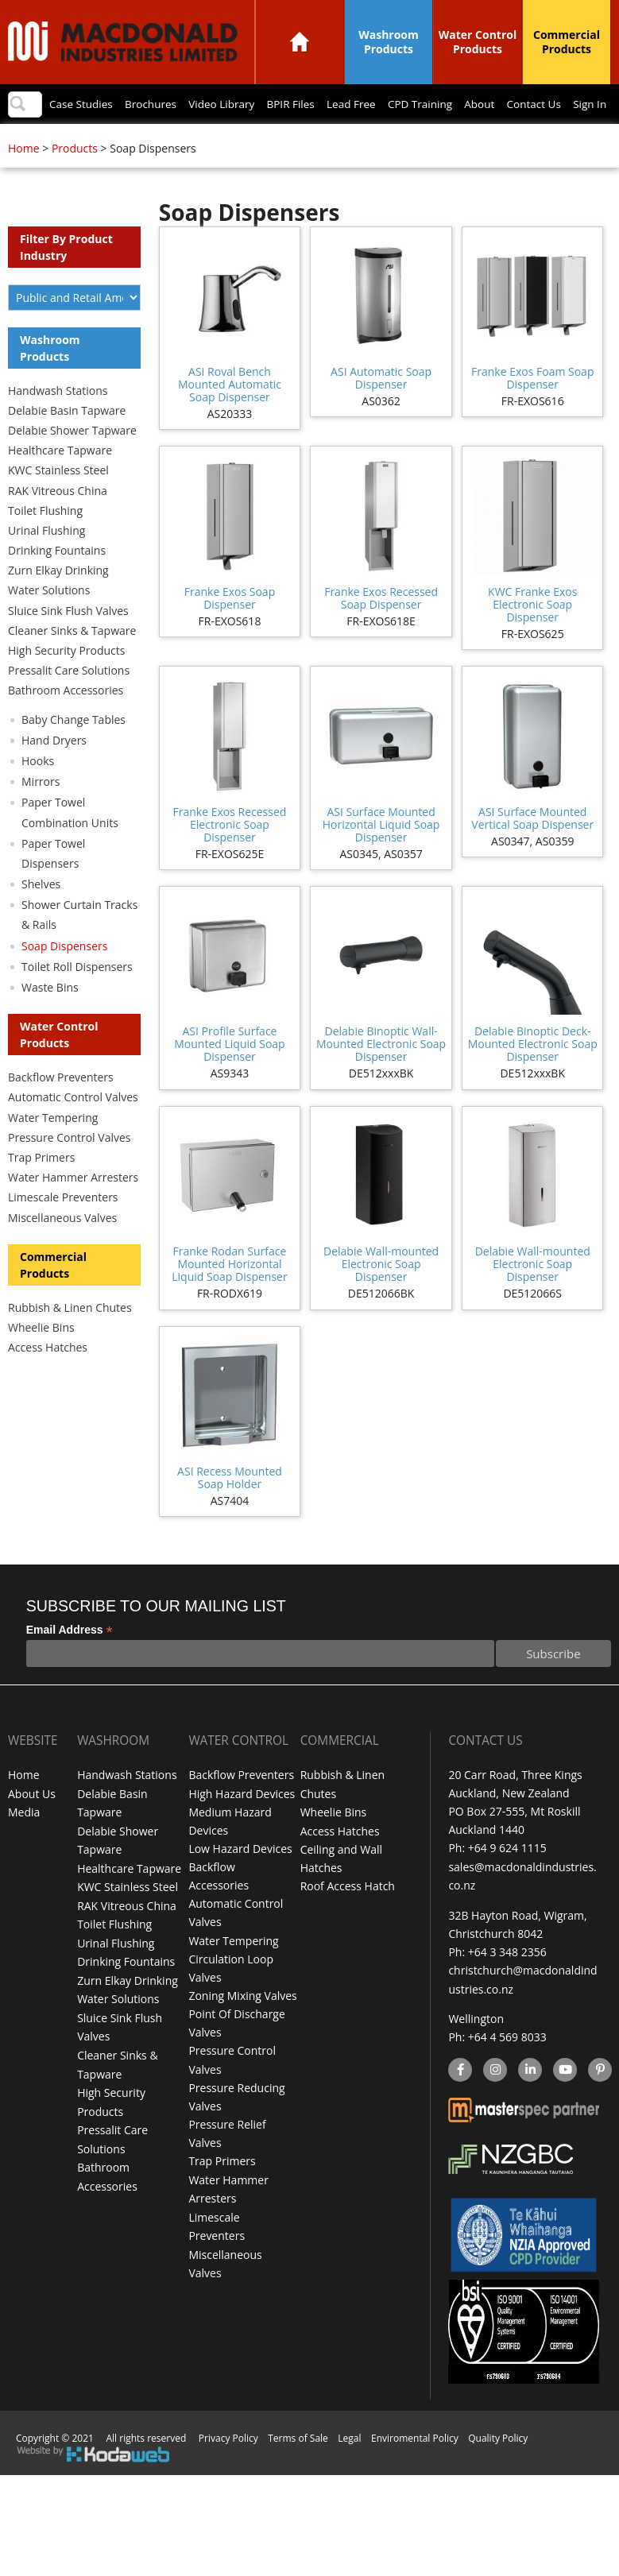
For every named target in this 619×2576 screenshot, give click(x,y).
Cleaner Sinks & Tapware (72, 663)
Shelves (40, 916)
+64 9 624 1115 (507, 1880)
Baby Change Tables (73, 752)
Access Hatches (47, 1379)
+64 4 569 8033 (507, 2067)
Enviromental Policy (414, 2467)
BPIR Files (279, 140)
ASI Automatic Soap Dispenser (381, 410)
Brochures (130, 140)
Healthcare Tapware (60, 482)
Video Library (206, 140)
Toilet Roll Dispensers (77, 999)
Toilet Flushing (45, 543)
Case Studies (58, 140)
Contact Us (537, 140)
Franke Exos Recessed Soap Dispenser (381, 630)
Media (24, 1843)
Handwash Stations (57, 423)
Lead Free (343, 140)
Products (75, 180)
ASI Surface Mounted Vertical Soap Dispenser (532, 850)
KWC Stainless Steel (58, 502)
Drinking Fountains (57, 582)
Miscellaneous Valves (62, 1250)
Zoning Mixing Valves (242, 2026)
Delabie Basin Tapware (67, 443)
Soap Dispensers (64, 978)
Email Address (69, 1662)
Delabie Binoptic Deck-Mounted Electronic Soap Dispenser (533, 1076)
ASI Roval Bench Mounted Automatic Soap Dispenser (229, 416)
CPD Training (416, 140)
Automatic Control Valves (73, 1129)
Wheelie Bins (41, 1359)
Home (299, 42)
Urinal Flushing (46, 563)
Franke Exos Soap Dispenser (229, 630)
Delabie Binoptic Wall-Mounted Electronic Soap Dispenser (381, 1076)
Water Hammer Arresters (73, 1209)
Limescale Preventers (63, 1229)
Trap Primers (41, 1189)
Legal (349, 2467)
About (478, 140)
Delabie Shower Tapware (72, 462)
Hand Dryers (54, 772)
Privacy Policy (228, 2467)
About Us (32, 1825)
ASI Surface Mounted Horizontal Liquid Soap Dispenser (381, 857)
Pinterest (599, 2100)
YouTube (563, 2100)
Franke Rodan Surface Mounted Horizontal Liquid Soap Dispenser (229, 1296)
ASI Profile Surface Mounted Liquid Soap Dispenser (229, 1076)
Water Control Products (478, 41)
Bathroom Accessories (65, 722)
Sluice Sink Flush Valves (68, 643)
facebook (459, 2100)
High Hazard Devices (241, 1825)
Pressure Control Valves (69, 1170)
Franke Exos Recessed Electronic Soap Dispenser (230, 857)
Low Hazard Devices (240, 1880)
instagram (494, 2100)
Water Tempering (53, 1150)
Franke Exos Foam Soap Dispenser (532, 410)
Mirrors (40, 814)
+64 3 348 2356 (507, 1982)
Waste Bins (50, 1019)
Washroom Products (388, 41)
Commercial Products (566, 41)
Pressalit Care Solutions (69, 702)
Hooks (37, 793)
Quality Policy (498, 2467)
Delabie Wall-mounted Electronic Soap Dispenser (381, 1296)
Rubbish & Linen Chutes (70, 1340)
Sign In (596, 140)
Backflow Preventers (61, 1109)
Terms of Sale (298, 2467)
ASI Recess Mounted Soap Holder (229, 1510)
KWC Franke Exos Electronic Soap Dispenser (532, 637)
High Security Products (67, 682)
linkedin (529, 2100)
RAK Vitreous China (57, 523)
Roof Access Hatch (347, 1916)
